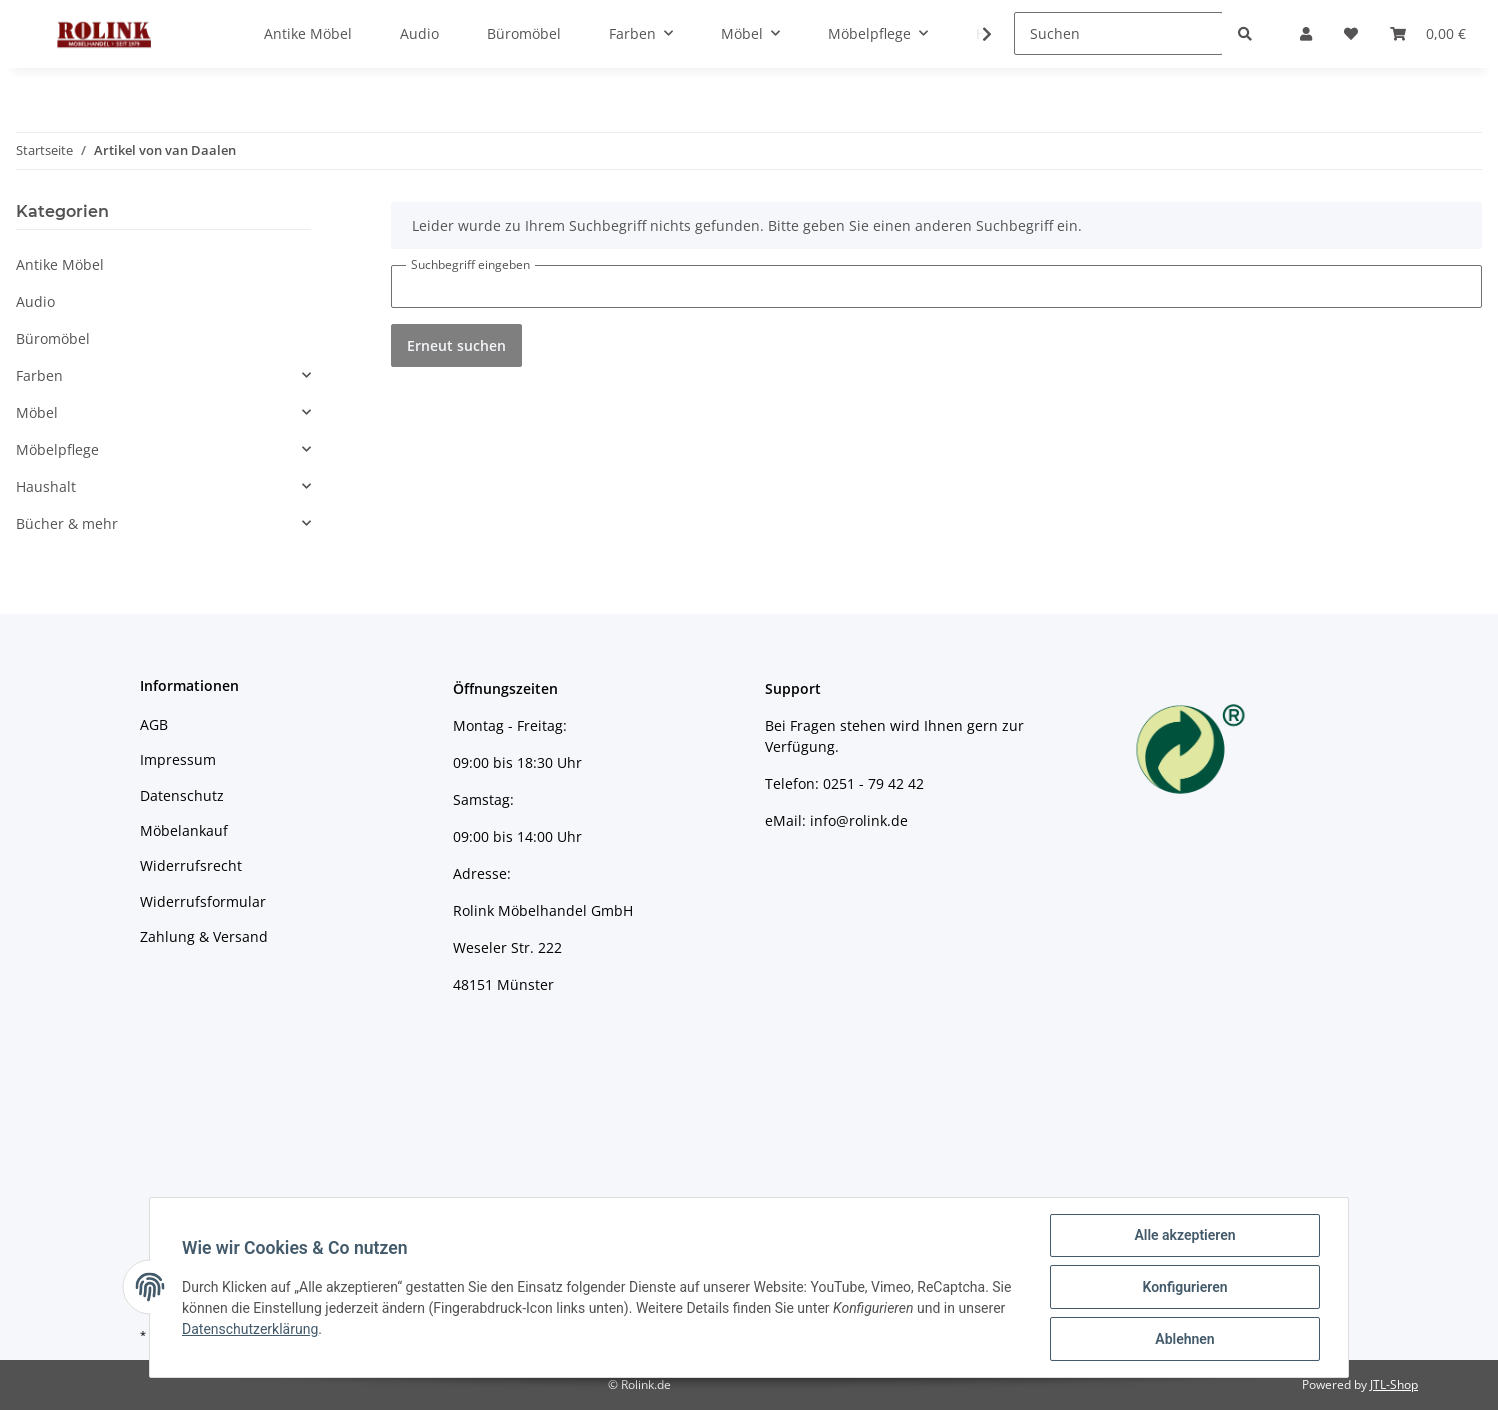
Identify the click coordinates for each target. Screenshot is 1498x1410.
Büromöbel (53, 338)
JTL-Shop (1394, 1384)
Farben (39, 375)
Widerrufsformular (203, 901)
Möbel (37, 412)
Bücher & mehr (67, 523)
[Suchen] (1118, 33)
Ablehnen (1184, 1339)
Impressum (178, 759)
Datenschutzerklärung (250, 1329)
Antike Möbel (60, 264)
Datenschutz (182, 795)
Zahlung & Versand (204, 936)
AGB (154, 724)
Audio (35, 301)
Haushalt (46, 486)
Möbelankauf (184, 830)
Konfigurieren (1184, 1287)
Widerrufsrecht (191, 865)
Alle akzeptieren (1184, 1235)
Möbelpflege (57, 449)
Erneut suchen (456, 345)
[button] (163, 375)
